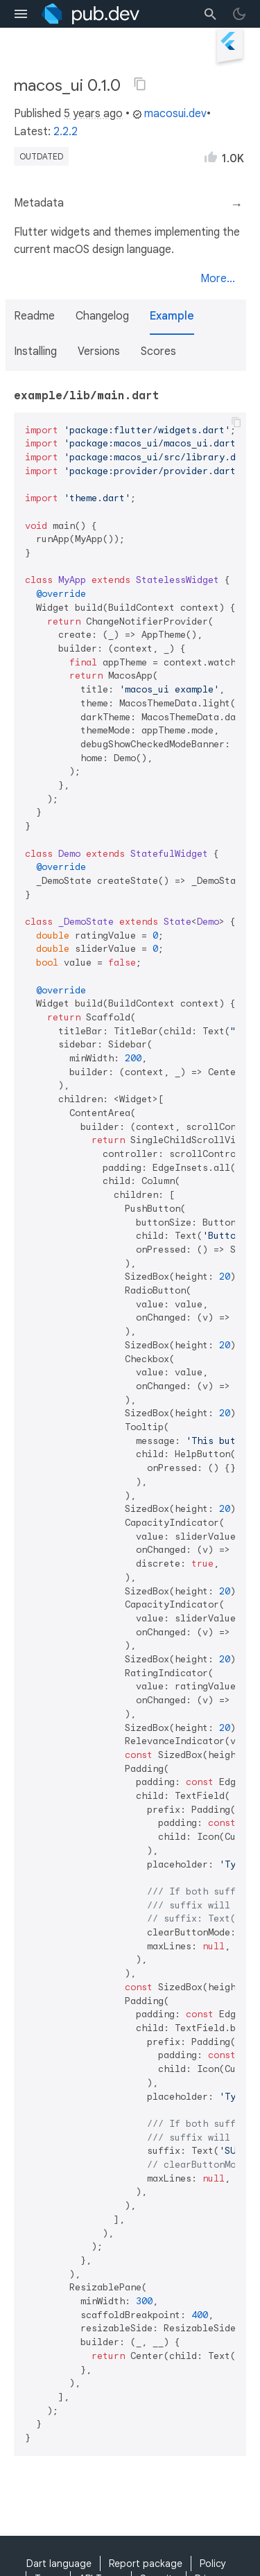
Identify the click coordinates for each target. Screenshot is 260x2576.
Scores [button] (158, 351)
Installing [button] (35, 351)
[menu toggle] (20, 14)
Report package (145, 2563)
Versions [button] (99, 351)
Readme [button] (34, 316)
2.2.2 (65, 132)
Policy (213, 2563)
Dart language (59, 2563)
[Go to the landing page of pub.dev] (90, 13)
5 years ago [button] (93, 114)
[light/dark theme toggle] (239, 14)
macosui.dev (169, 114)
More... (217, 279)
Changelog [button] (102, 316)
